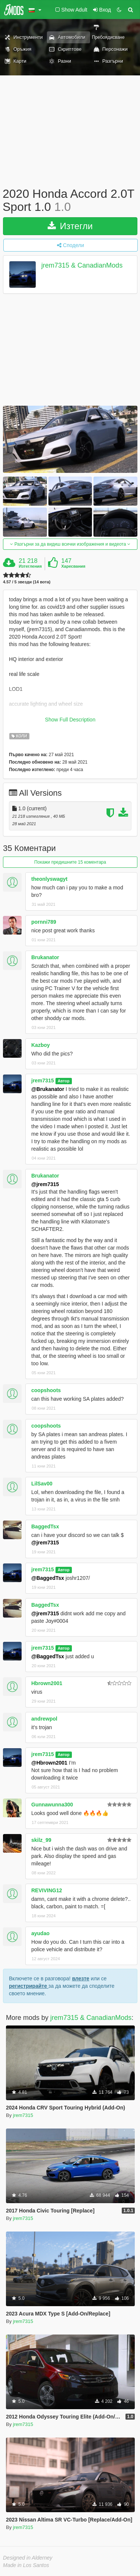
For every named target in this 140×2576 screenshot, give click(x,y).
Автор (64, 1081)
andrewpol (44, 1719)
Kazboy (40, 1045)
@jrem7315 (45, 1184)
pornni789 (43, 922)
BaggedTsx (45, 1526)
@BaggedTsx (47, 1578)
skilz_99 (41, 1840)
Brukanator (45, 957)
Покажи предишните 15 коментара (70, 862)
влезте (80, 1978)
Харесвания (73, 566)
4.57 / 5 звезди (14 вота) (26, 582)
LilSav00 (41, 1484)
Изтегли (70, 226)
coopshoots (46, 1390)
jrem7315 (42, 1080)
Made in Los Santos (26, 2565)
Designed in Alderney (27, 2558)
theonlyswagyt (49, 879)
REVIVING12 (46, 1890)
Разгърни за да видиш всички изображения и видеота (70, 544)
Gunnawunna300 (52, 1805)
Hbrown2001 (46, 1683)
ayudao (40, 1933)
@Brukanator (47, 1089)
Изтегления (30, 566)
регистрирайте (28, 1986)
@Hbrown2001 (49, 1763)
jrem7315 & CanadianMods (81, 265)
